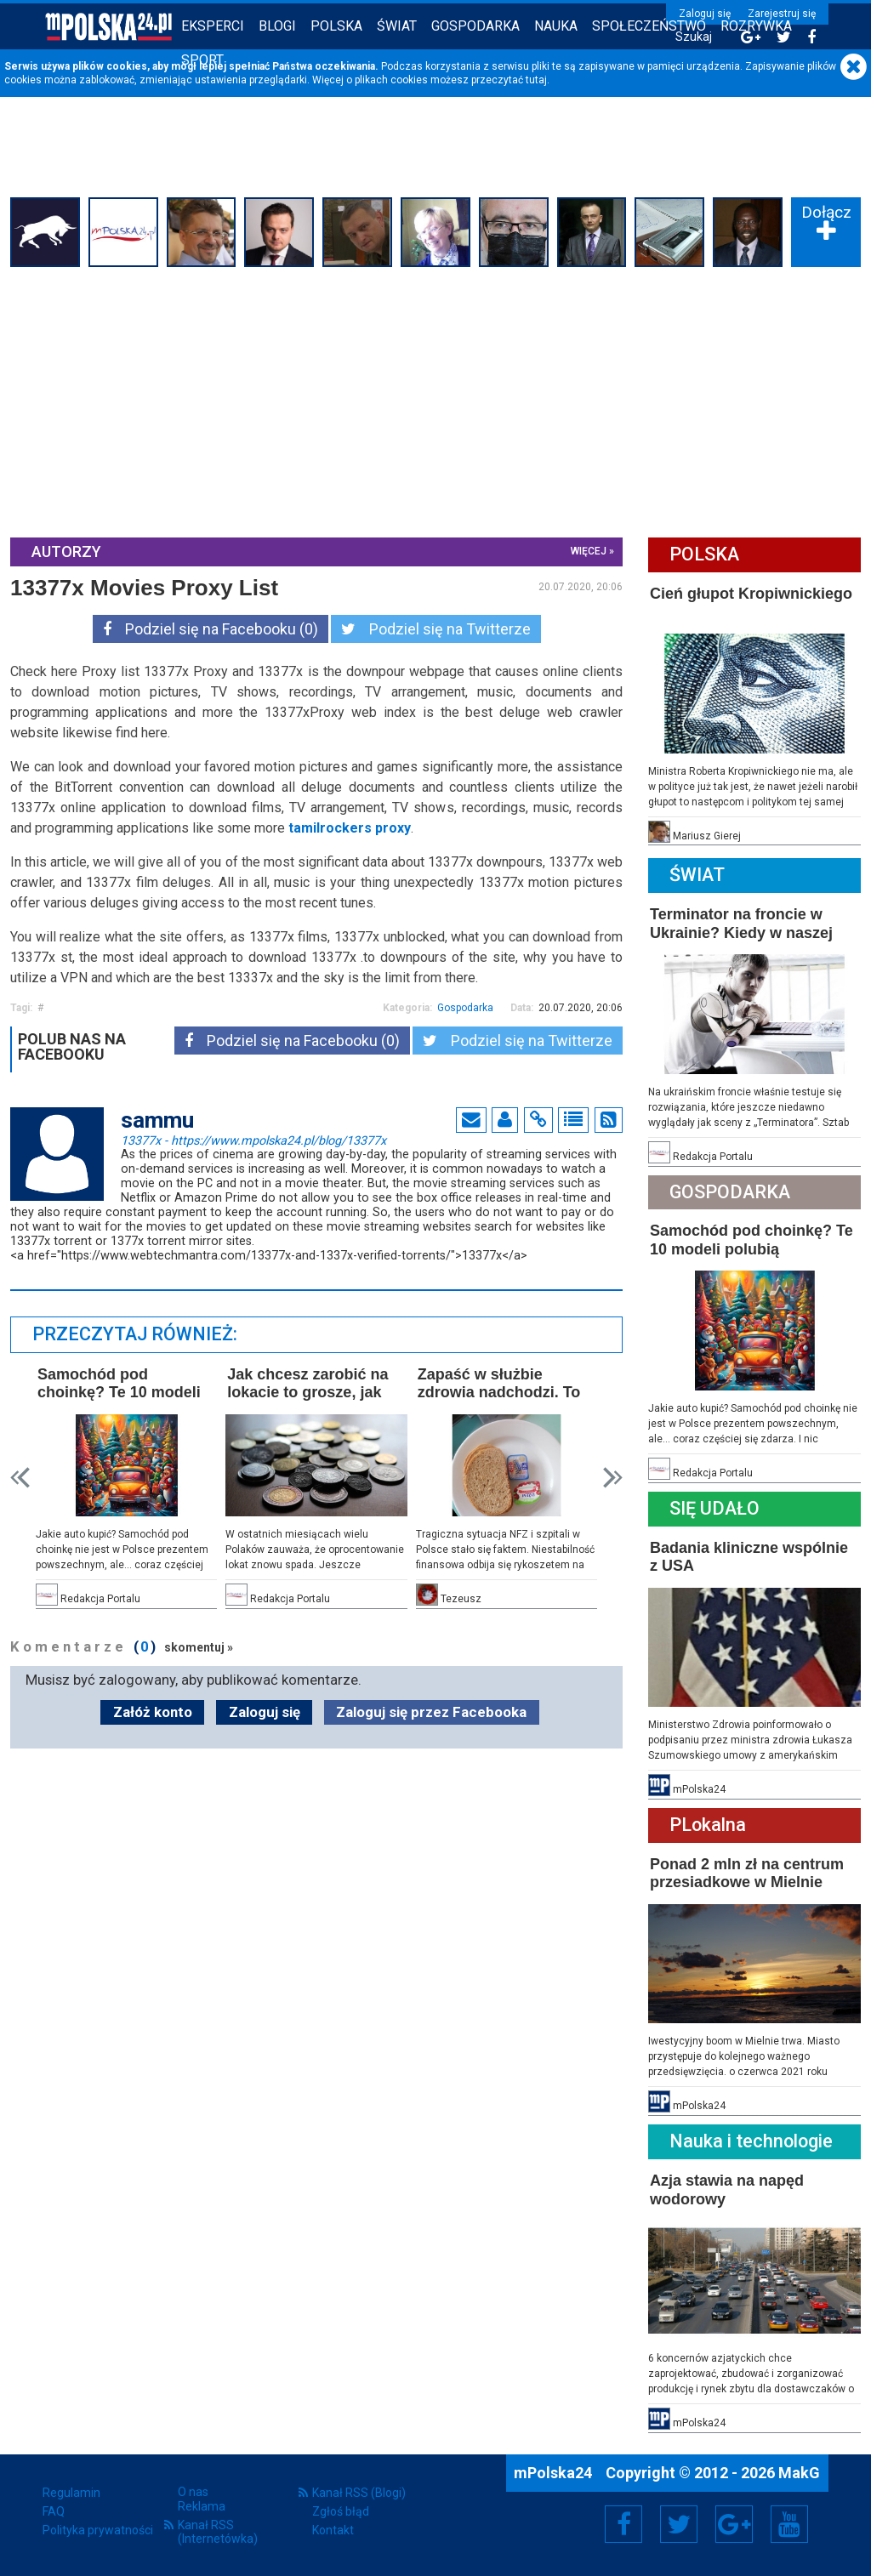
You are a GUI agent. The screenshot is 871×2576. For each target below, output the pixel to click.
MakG (799, 2473)
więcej (588, 551)
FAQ (54, 2511)
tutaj (536, 80)
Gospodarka (475, 26)
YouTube (789, 2524)
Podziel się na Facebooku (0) (210, 629)
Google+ (734, 2524)
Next (613, 1477)
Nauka (556, 26)
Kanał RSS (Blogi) (359, 2492)
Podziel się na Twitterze (436, 629)
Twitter (679, 2524)
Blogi (277, 26)
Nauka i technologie (751, 2141)
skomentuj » (198, 1647)
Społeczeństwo (649, 26)
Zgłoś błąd (340, 2511)
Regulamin (71, 2492)
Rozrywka (756, 26)
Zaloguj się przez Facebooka (431, 1711)
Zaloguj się (705, 14)
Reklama (201, 2506)
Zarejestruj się (782, 14)
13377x (253, 1140)
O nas (193, 2492)
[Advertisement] (435, 400)
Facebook (624, 2524)
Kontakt (333, 2530)
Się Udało (714, 1508)
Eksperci (212, 26)
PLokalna (707, 1824)
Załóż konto (152, 1711)
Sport (202, 60)
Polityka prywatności (98, 2530)
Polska (336, 26)
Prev (20, 1477)
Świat (397, 26)
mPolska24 (554, 2473)
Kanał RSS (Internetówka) (218, 2531)
